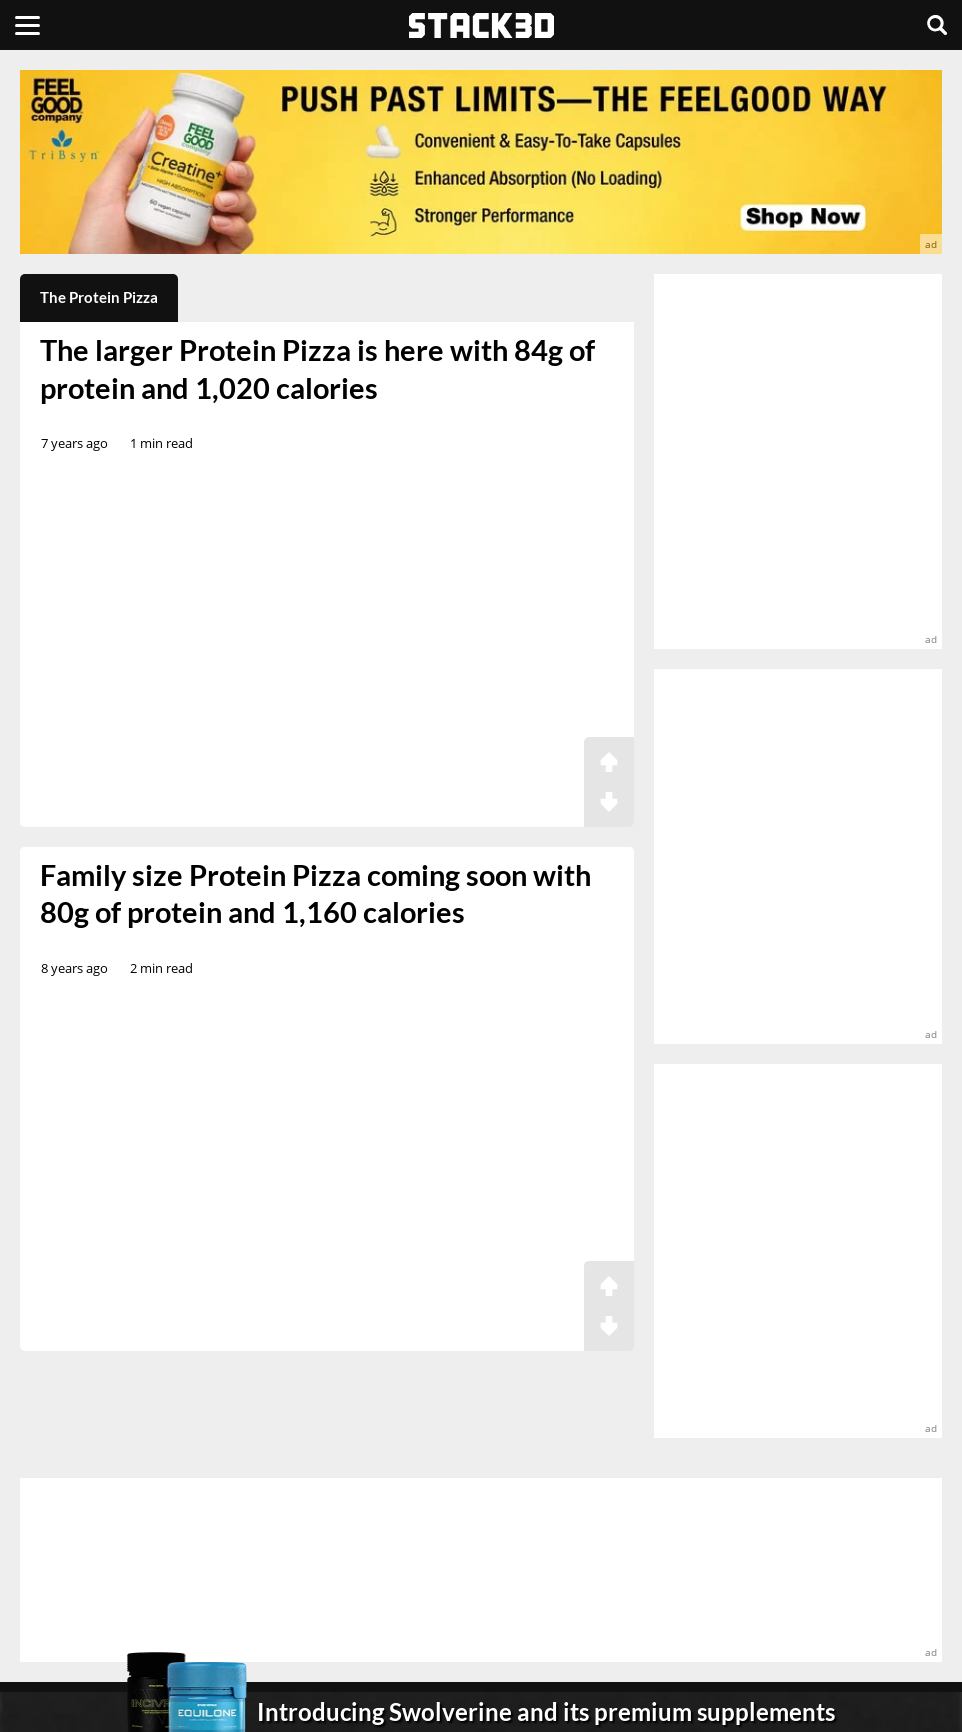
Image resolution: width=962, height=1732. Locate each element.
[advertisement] (481, 162)
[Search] (937, 25)
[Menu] (27, 25)
